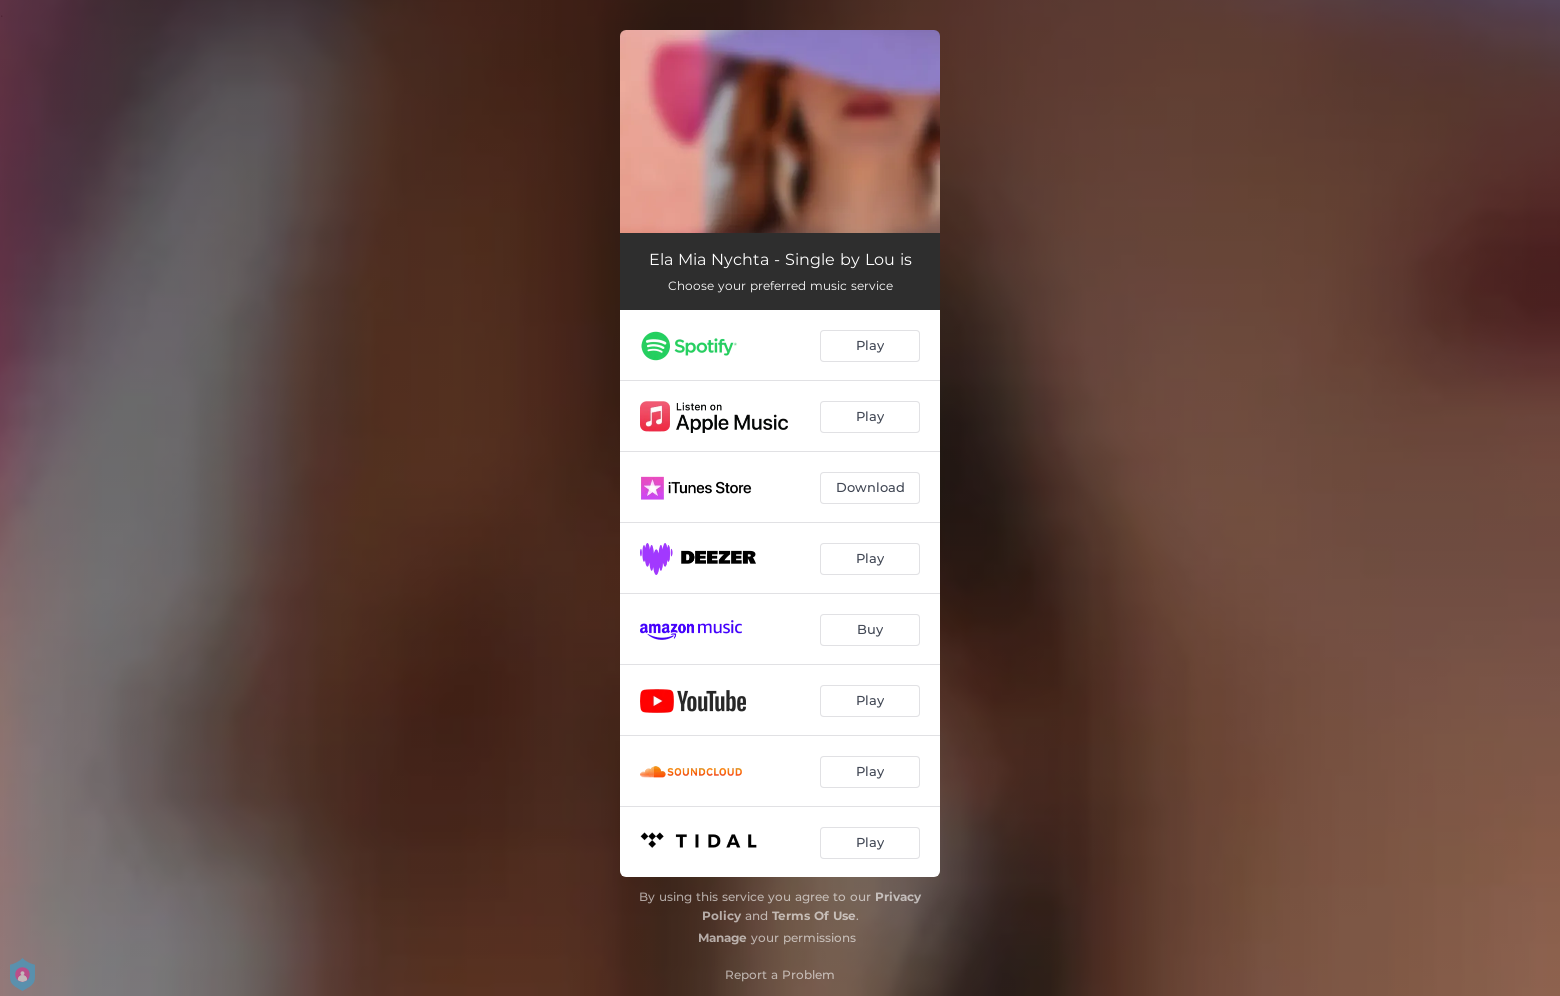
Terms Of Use (814, 915)
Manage (722, 937)
